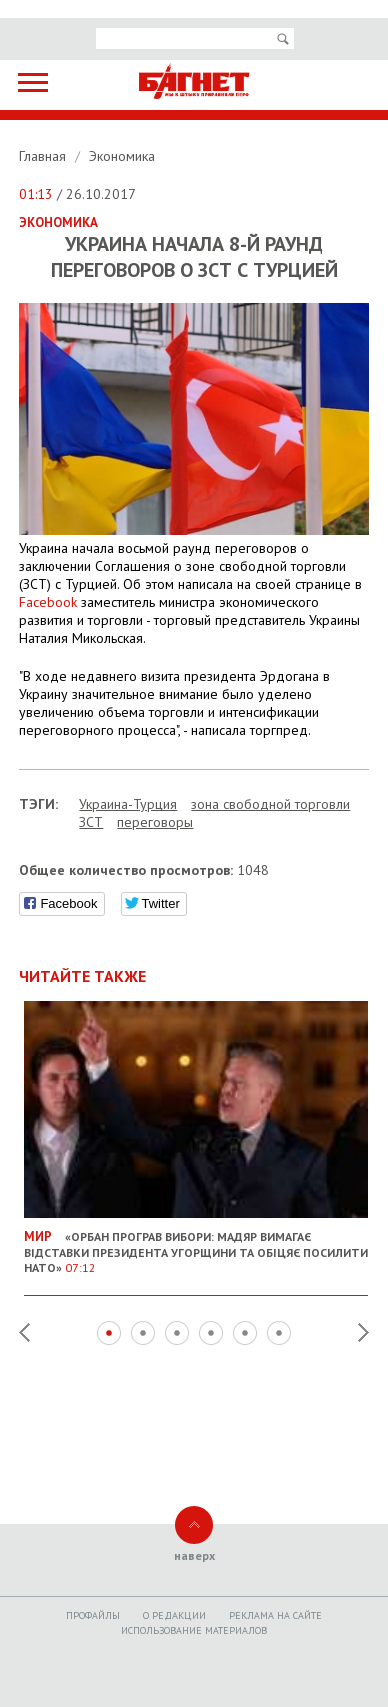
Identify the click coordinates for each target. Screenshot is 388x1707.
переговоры (155, 822)
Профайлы (93, 1615)
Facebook (48, 602)
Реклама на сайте (275, 1615)
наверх (194, 1555)
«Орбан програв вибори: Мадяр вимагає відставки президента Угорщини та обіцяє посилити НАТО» (196, 1244)
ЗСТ (91, 822)
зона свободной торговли (270, 804)
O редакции (174, 1615)
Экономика (122, 156)
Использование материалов (194, 1630)
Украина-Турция (128, 804)
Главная (44, 156)
